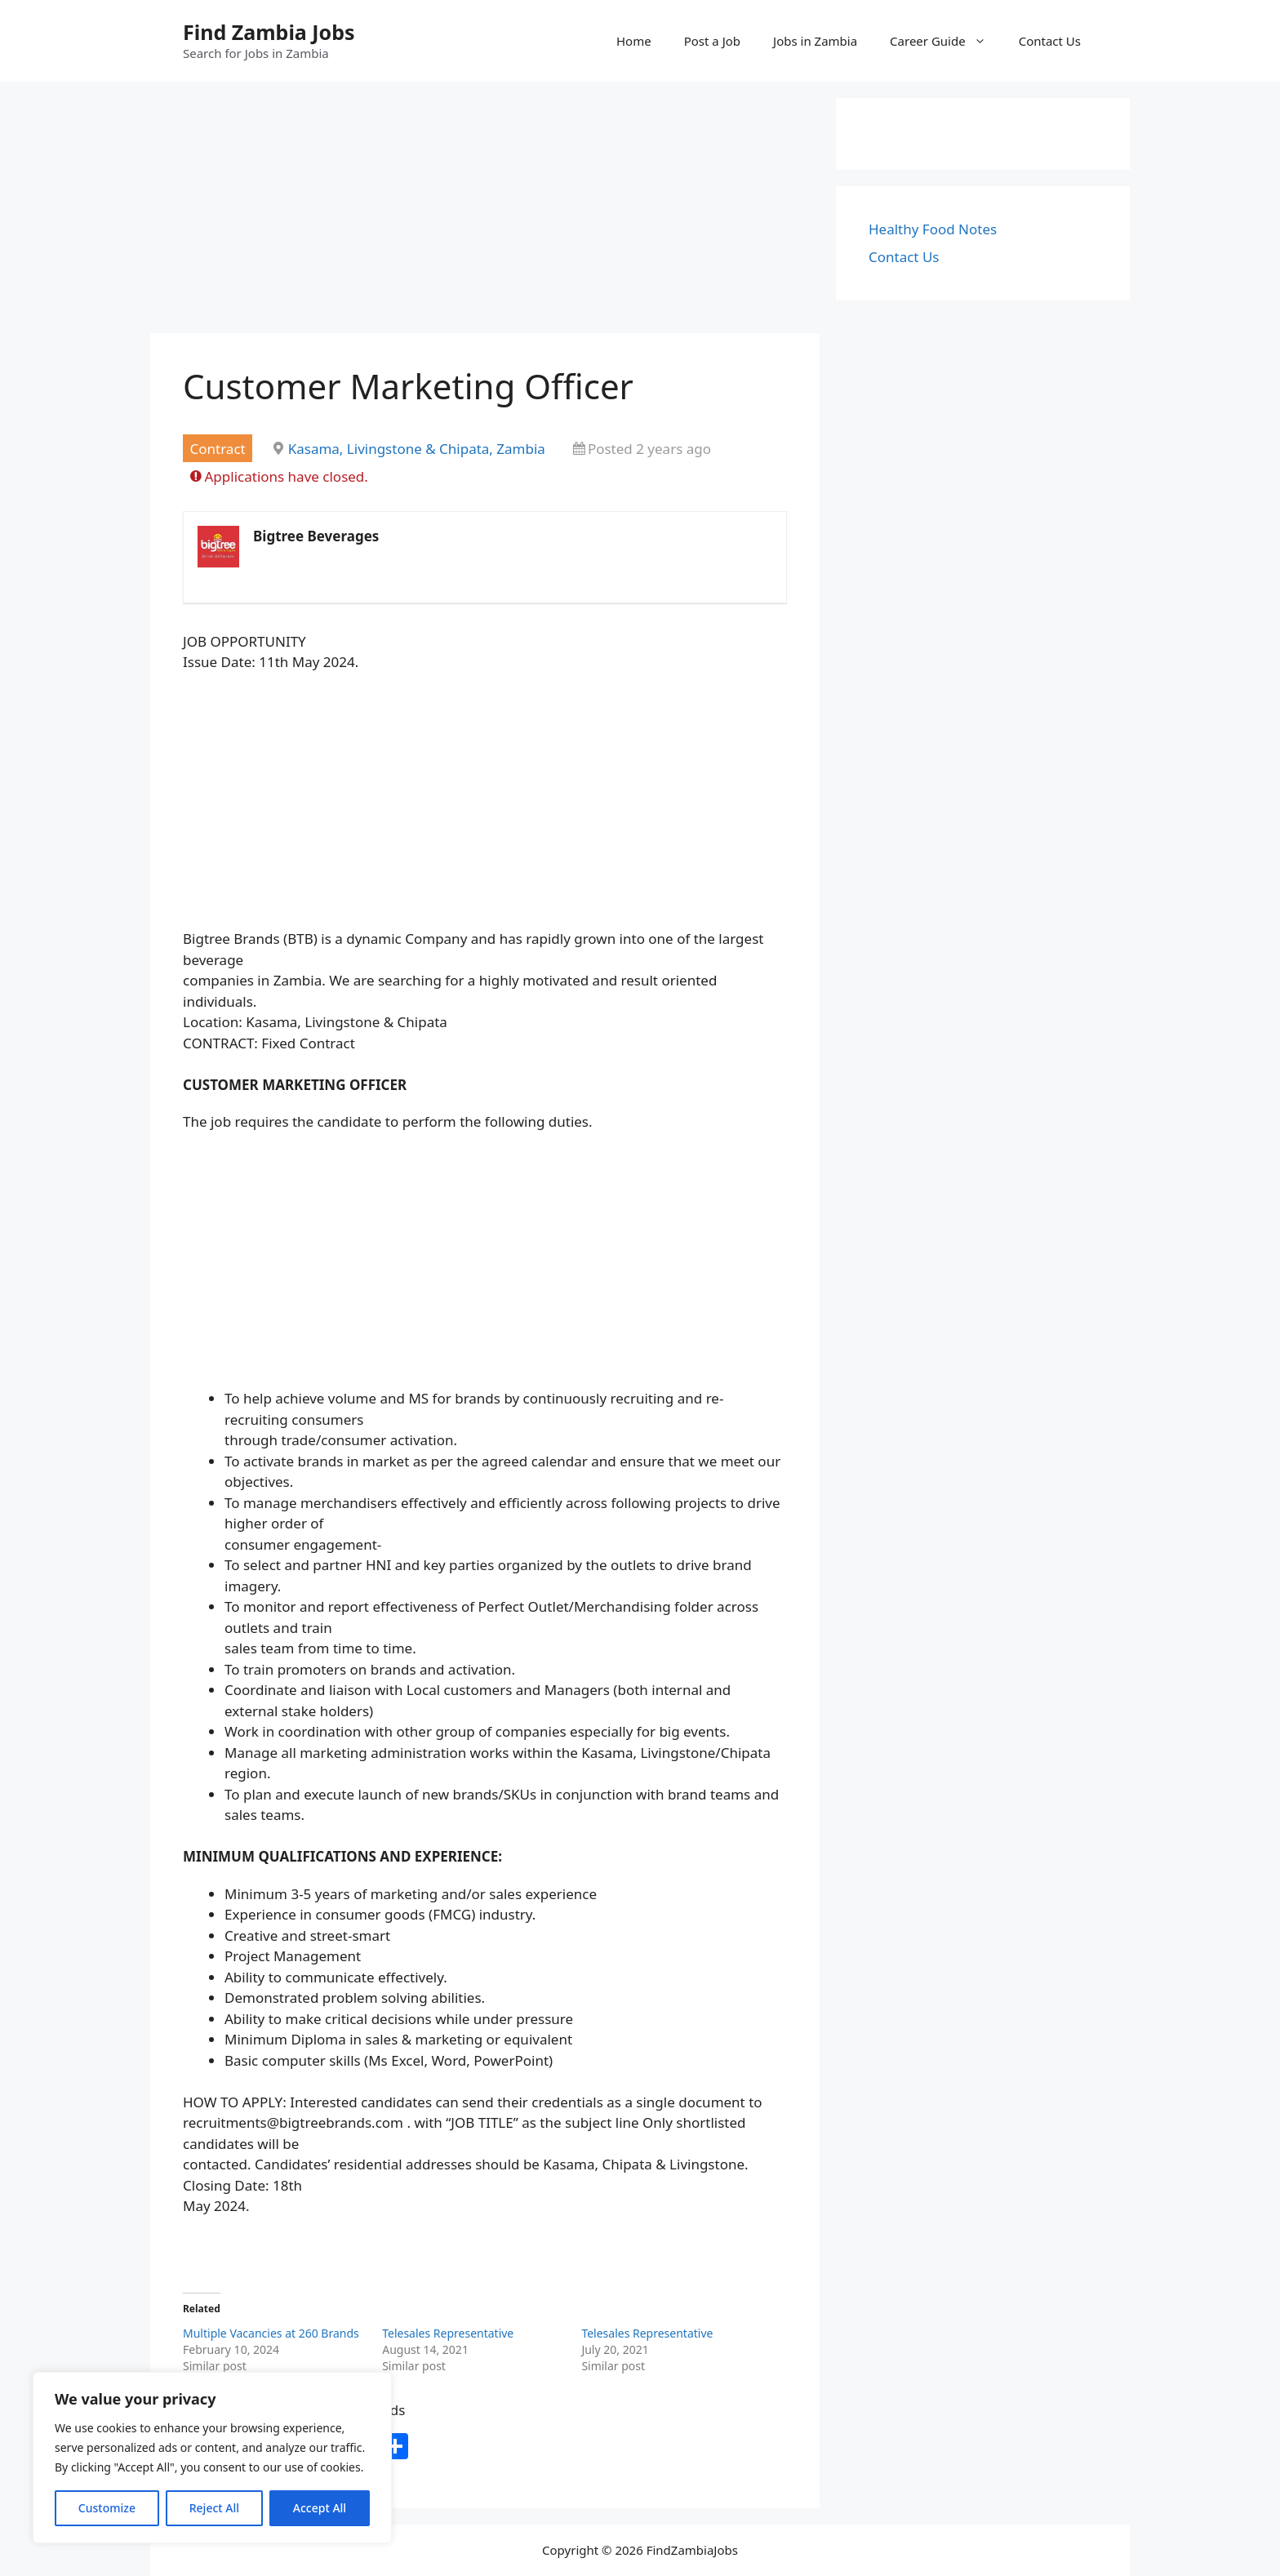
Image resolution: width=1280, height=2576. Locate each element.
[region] (212, 2457)
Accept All (319, 2508)
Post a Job (712, 41)
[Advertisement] (485, 212)
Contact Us (1050, 41)
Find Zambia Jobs (269, 32)
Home (633, 41)
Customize (107, 2508)
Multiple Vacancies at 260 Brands (271, 2333)
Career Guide (946, 40)
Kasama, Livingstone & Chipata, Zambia (416, 448)
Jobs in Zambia (815, 41)
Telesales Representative (447, 2333)
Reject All (214, 2508)
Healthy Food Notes (933, 229)
